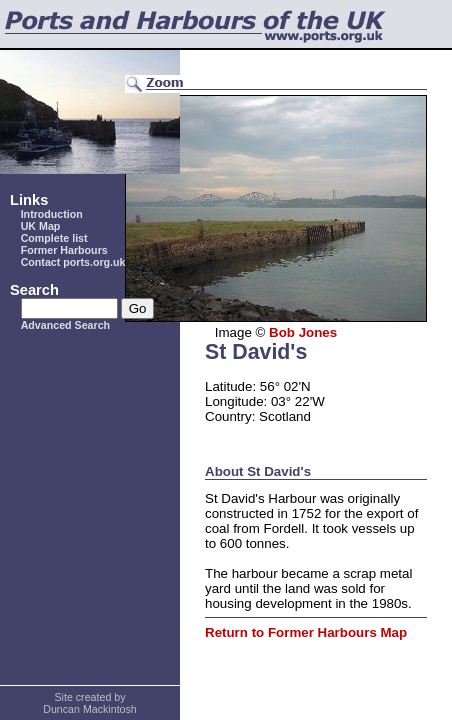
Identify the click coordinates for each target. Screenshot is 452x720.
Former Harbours (64, 250)
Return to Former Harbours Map (306, 632)
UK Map (41, 226)
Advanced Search (65, 325)
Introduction (52, 214)
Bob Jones (303, 332)
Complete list (54, 238)
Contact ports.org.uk (73, 262)
